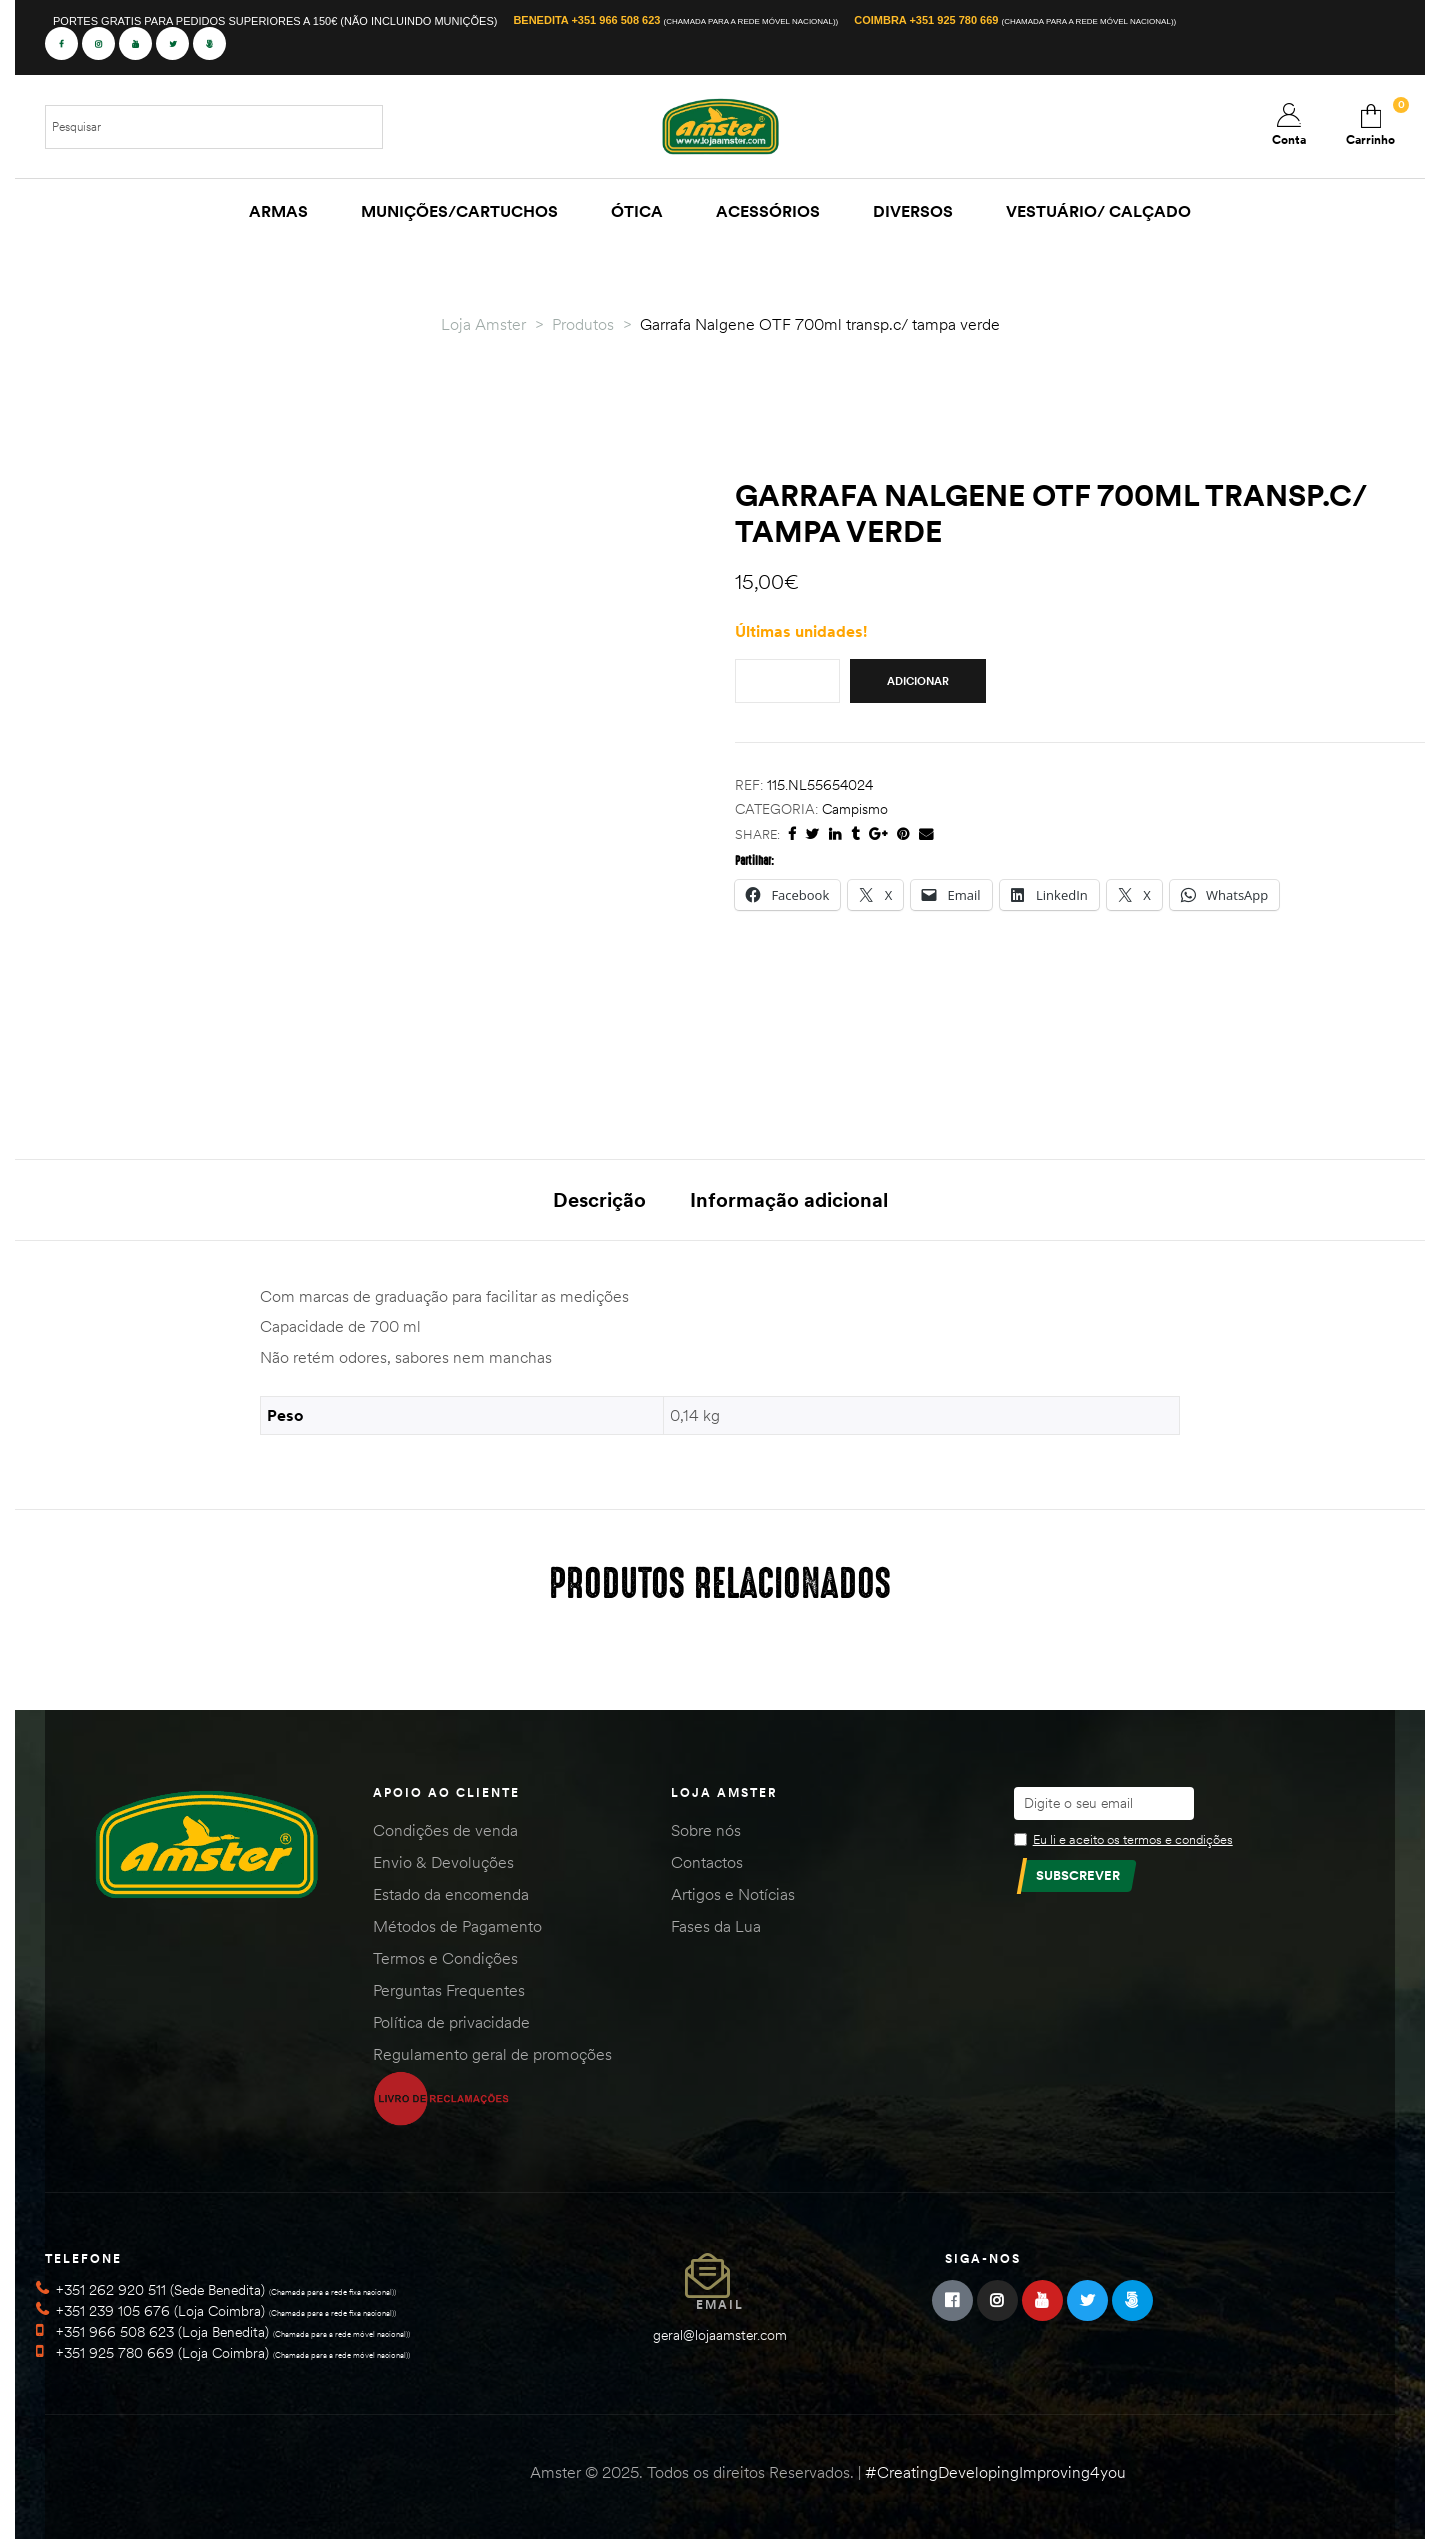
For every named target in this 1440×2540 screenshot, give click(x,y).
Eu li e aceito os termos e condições (1133, 1839)
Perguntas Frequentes (449, 1990)
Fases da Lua (716, 1926)
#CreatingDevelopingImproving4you (995, 2472)
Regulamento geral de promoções (492, 2054)
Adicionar (918, 681)
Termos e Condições (445, 1958)
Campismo (855, 809)
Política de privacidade (451, 2022)
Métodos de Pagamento (457, 1926)
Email (720, 2304)
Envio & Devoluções (443, 1862)
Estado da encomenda (451, 1894)
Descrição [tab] (599, 1199)
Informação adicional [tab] (789, 1199)
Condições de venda (445, 1830)
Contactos (707, 1862)
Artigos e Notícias (733, 1894)
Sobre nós (706, 1830)
